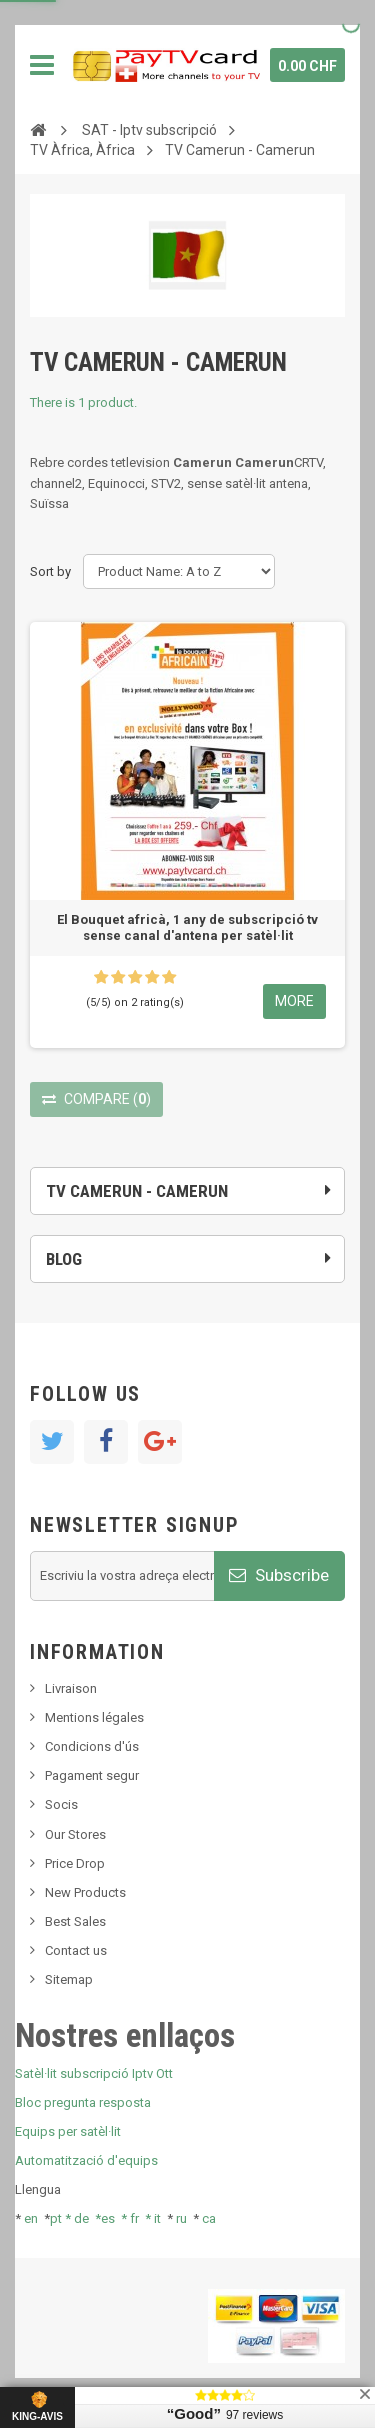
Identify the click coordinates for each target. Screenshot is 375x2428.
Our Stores (75, 1834)
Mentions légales (94, 1717)
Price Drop (75, 1863)
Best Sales (75, 1921)
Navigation (42, 65)
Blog (64, 1259)
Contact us (76, 1950)
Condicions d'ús (92, 1746)
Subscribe (279, 1575)
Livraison (71, 1688)
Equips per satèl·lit (68, 2131)
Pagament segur (92, 1775)
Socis (61, 1804)
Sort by (50, 571)
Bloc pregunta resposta (83, 2102)
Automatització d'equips (86, 2160)
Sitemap (69, 1979)
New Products (85, 1892)
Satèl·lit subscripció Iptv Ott (94, 2073)
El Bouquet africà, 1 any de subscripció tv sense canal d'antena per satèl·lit (187, 927)
